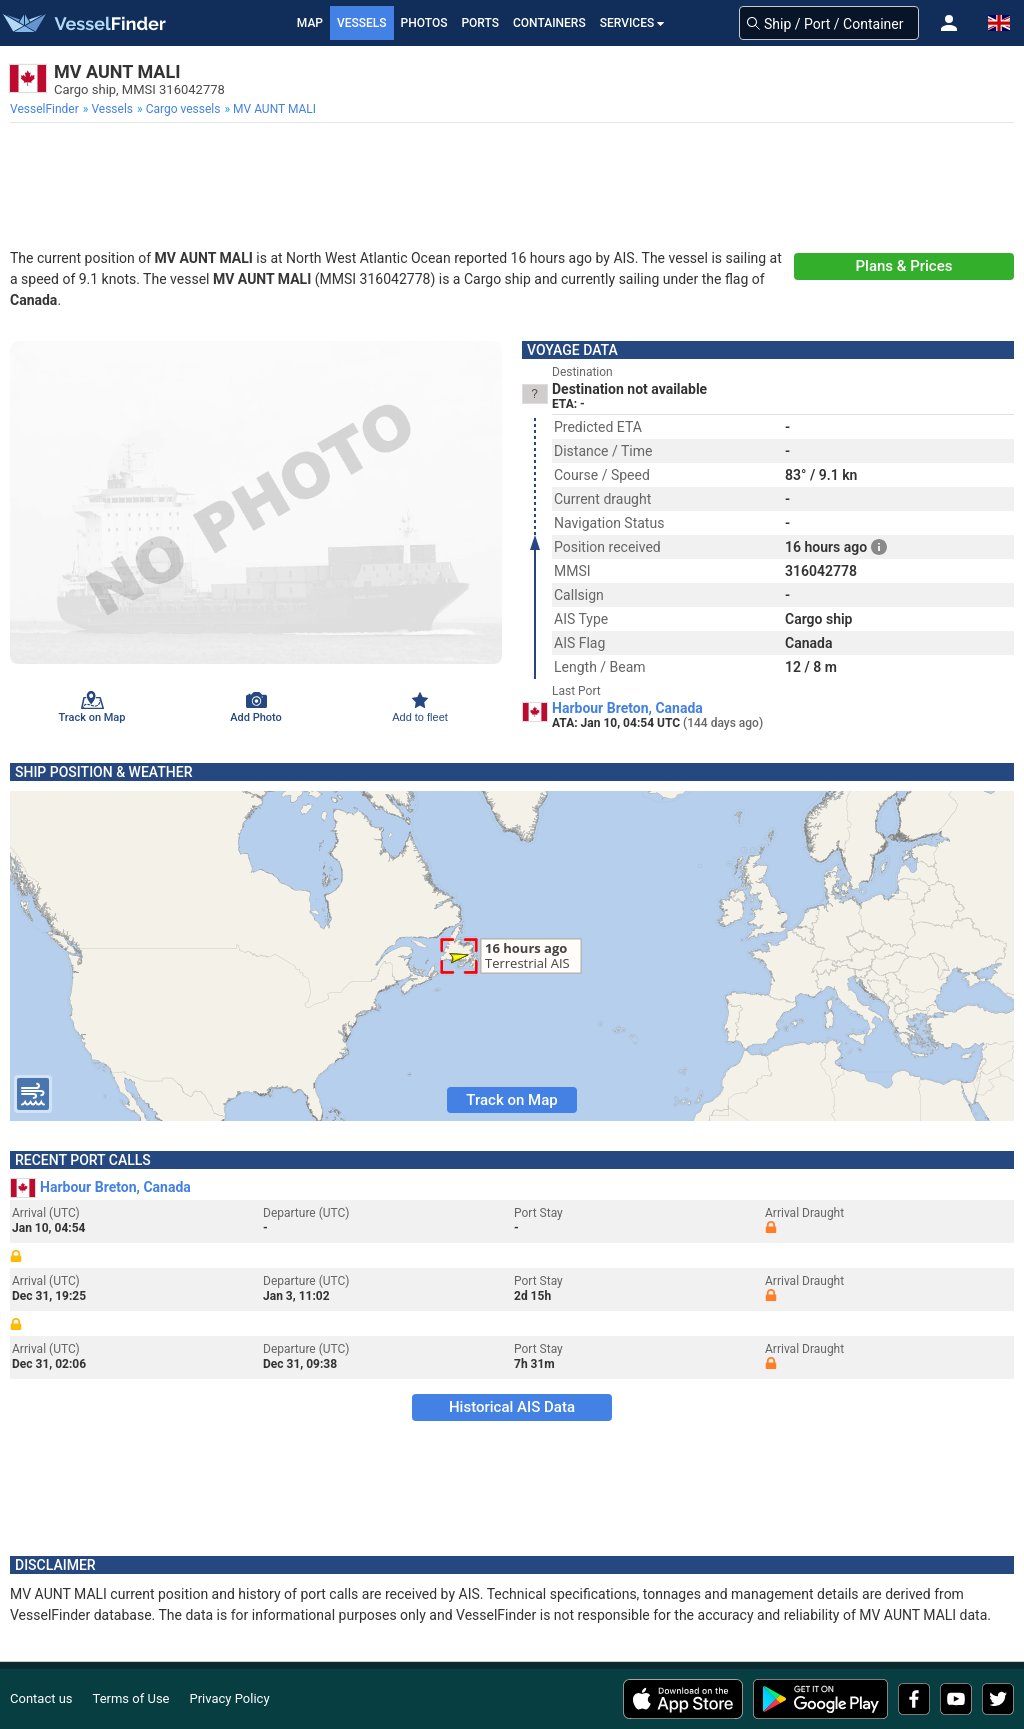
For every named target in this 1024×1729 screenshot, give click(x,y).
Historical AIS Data (512, 1407)
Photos (424, 23)
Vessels (362, 23)
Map (310, 23)
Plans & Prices (904, 266)
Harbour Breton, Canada (627, 708)
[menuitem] (46, 109)
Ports (480, 23)
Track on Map (511, 1100)
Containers (549, 23)
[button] (949, 23)
